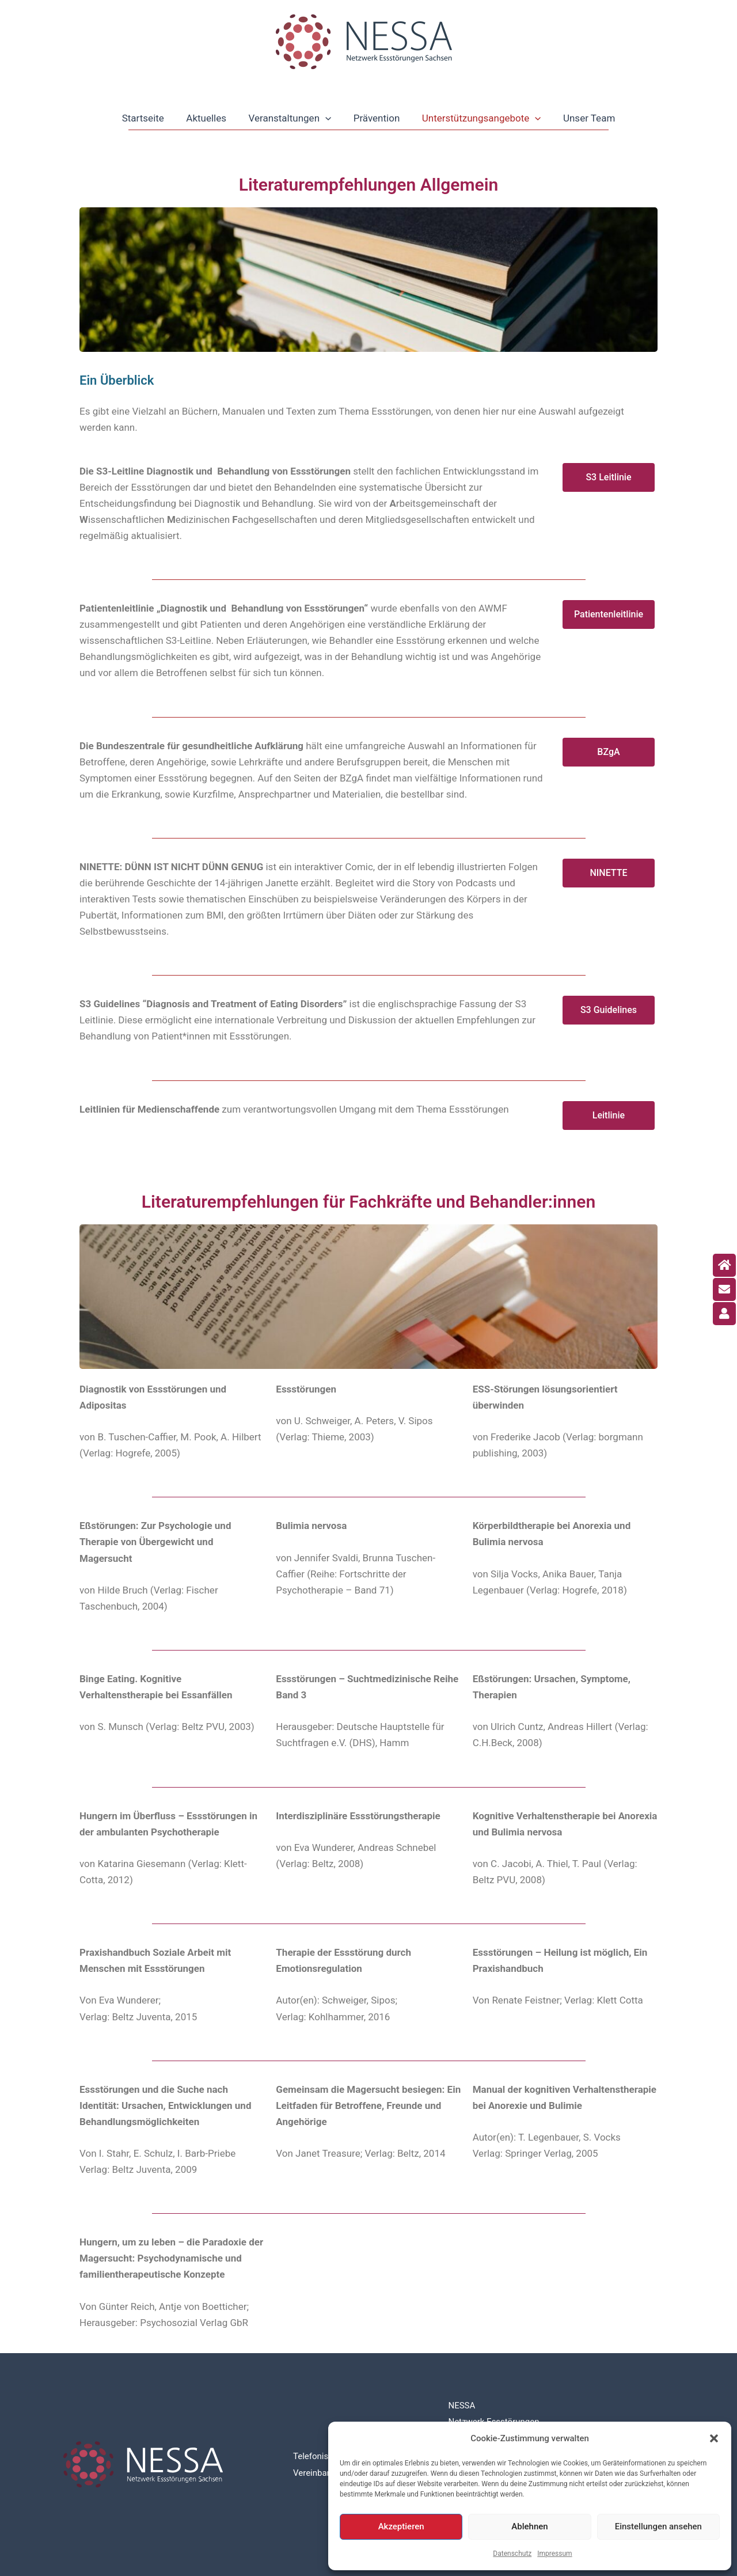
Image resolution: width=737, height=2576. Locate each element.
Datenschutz (512, 2554)
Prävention (375, 118)
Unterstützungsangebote (477, 118)
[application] (326, 118)
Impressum (554, 2554)
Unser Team (583, 118)
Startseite (149, 118)
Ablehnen (529, 2526)
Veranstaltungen (291, 118)
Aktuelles (210, 118)
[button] (714, 2438)
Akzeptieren (401, 2526)
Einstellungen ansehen (658, 2526)
